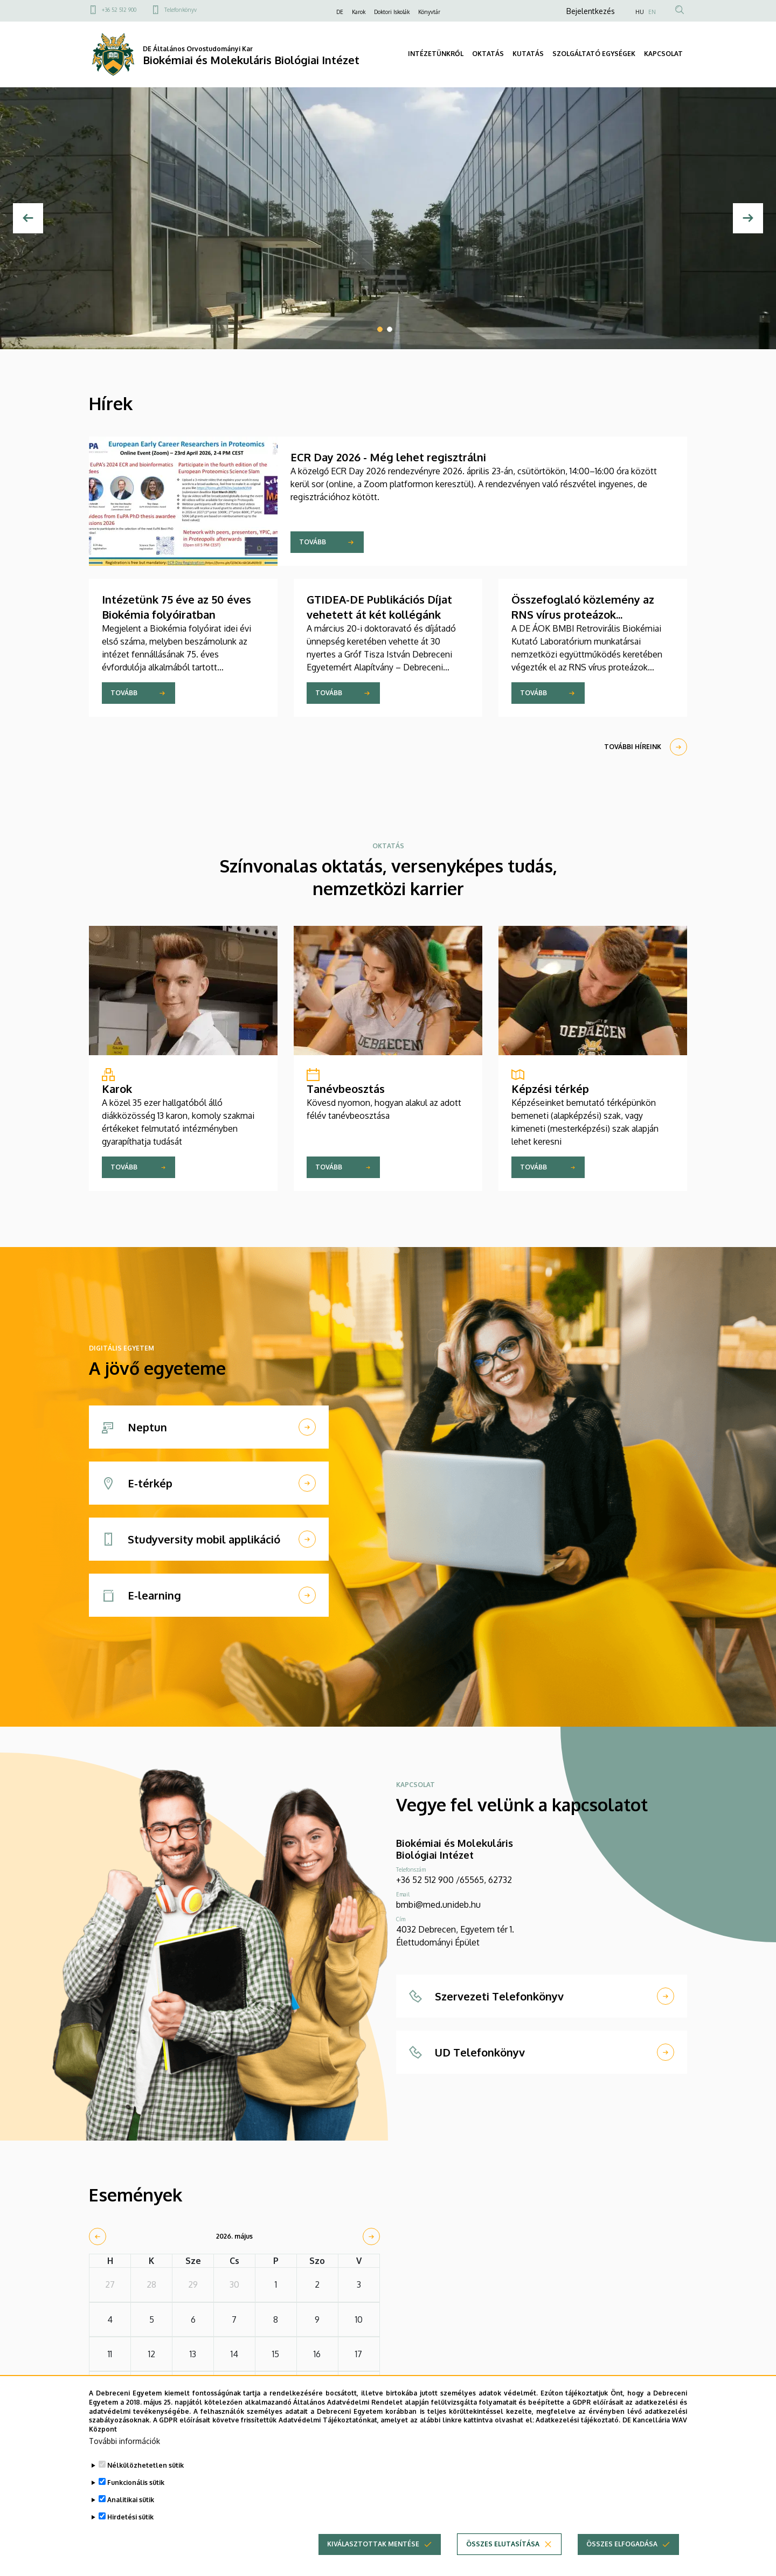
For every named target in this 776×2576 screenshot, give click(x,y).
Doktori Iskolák (392, 12)
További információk (124, 2446)
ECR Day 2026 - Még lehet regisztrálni (388, 457)
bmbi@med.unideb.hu (438, 1904)
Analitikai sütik (130, 2505)
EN (652, 12)
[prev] (97, 2236)
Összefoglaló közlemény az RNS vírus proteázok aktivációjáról (582, 614)
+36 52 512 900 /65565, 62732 (454, 1879)
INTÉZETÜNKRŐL (435, 54)
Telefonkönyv (180, 9)
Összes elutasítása (502, 2549)
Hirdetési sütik (130, 2522)
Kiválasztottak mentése (373, 2549)
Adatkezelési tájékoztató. (578, 2425)
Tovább (312, 542)
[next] (371, 2236)
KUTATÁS (528, 54)
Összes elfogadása (621, 2549)
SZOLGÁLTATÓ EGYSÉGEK (593, 54)
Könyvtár (429, 12)
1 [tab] (380, 329)
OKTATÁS (488, 54)
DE (339, 12)
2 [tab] (389, 329)
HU (639, 12)
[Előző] (28, 218)
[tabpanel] (388, 218)
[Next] (748, 218)
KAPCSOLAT (663, 54)
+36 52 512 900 (119, 9)
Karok (358, 12)
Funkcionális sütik (135, 2488)
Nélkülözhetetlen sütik (145, 2471)
